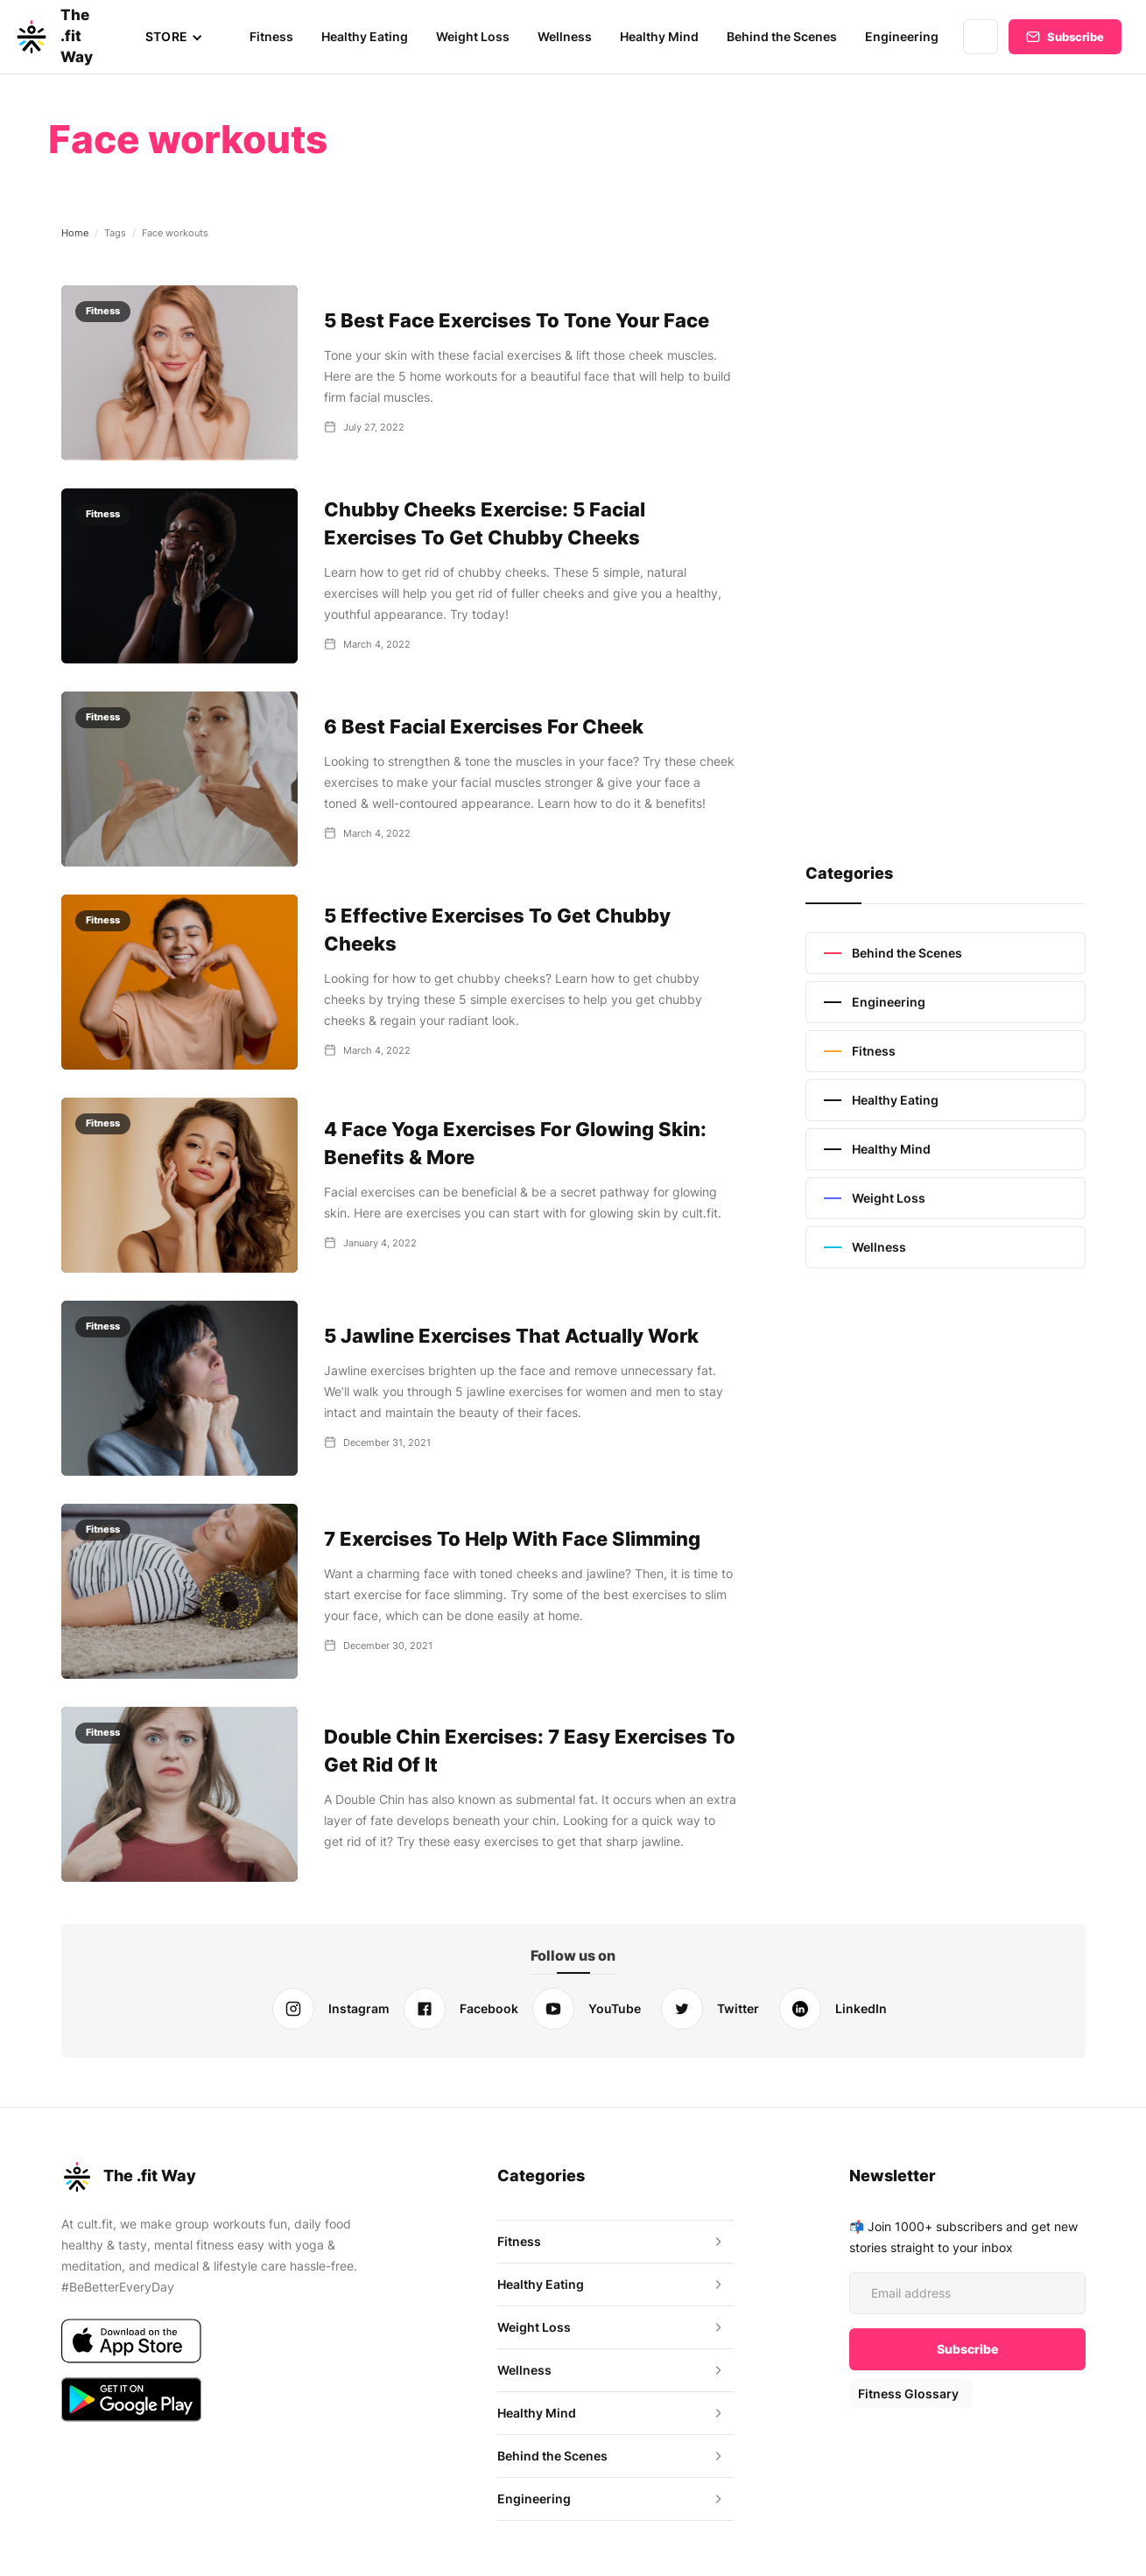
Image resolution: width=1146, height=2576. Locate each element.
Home (74, 233)
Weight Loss (476, 36)
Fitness (277, 36)
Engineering (903, 36)
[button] (179, 37)
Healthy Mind (662, 36)
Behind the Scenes (784, 36)
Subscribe (1075, 37)
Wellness (567, 36)
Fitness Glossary (907, 2393)
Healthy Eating (369, 36)
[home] (64, 37)
